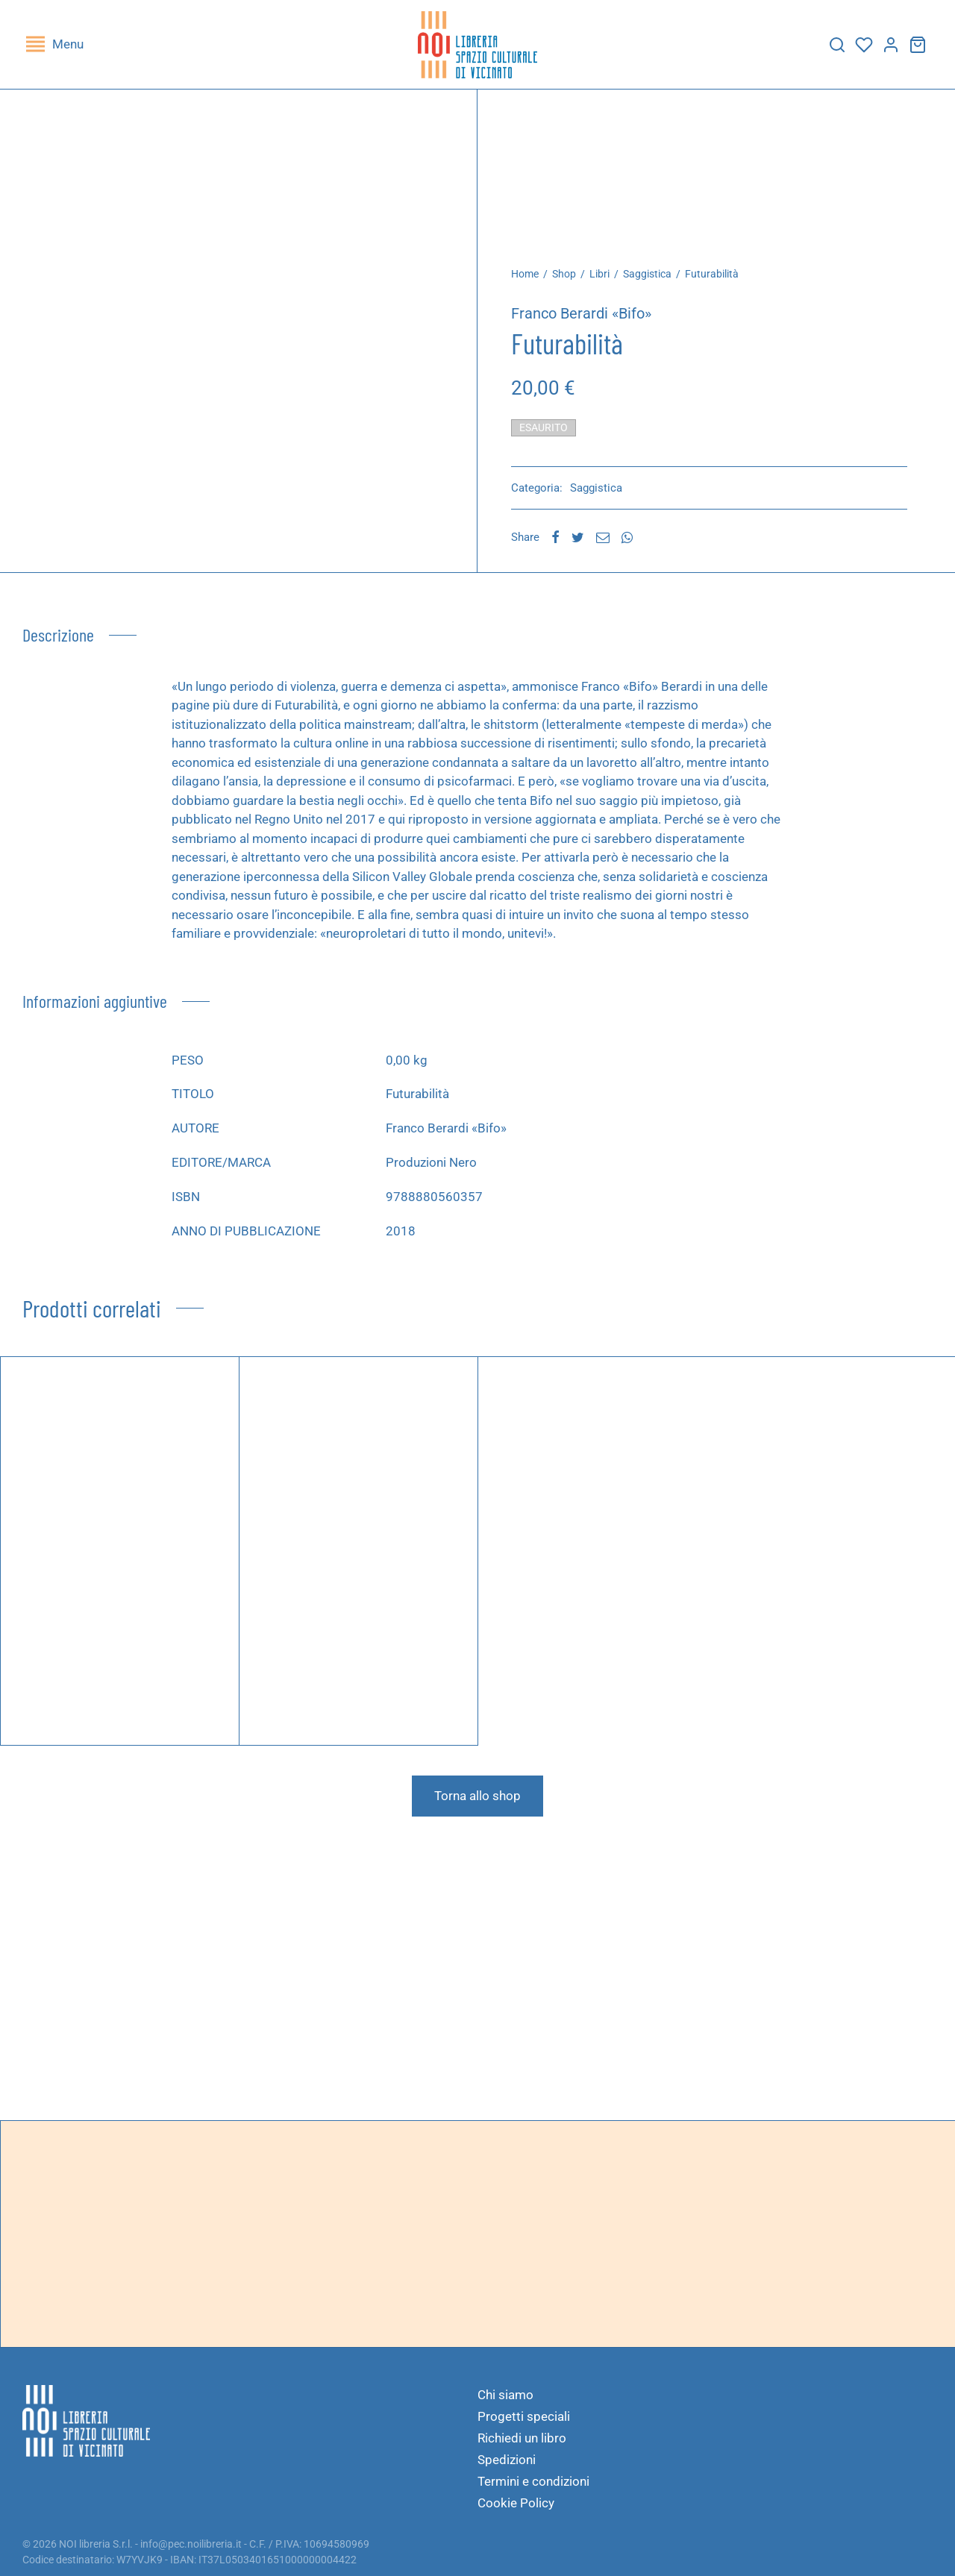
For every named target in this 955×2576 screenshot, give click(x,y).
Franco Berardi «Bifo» (581, 313)
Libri (599, 274)
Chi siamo (505, 2394)
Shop (564, 274)
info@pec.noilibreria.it (191, 2544)
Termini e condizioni (533, 2481)
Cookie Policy (516, 2502)
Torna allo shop (477, 1795)
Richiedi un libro (522, 2438)
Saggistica (647, 274)
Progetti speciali (524, 2416)
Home (525, 274)
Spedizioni (507, 2459)
